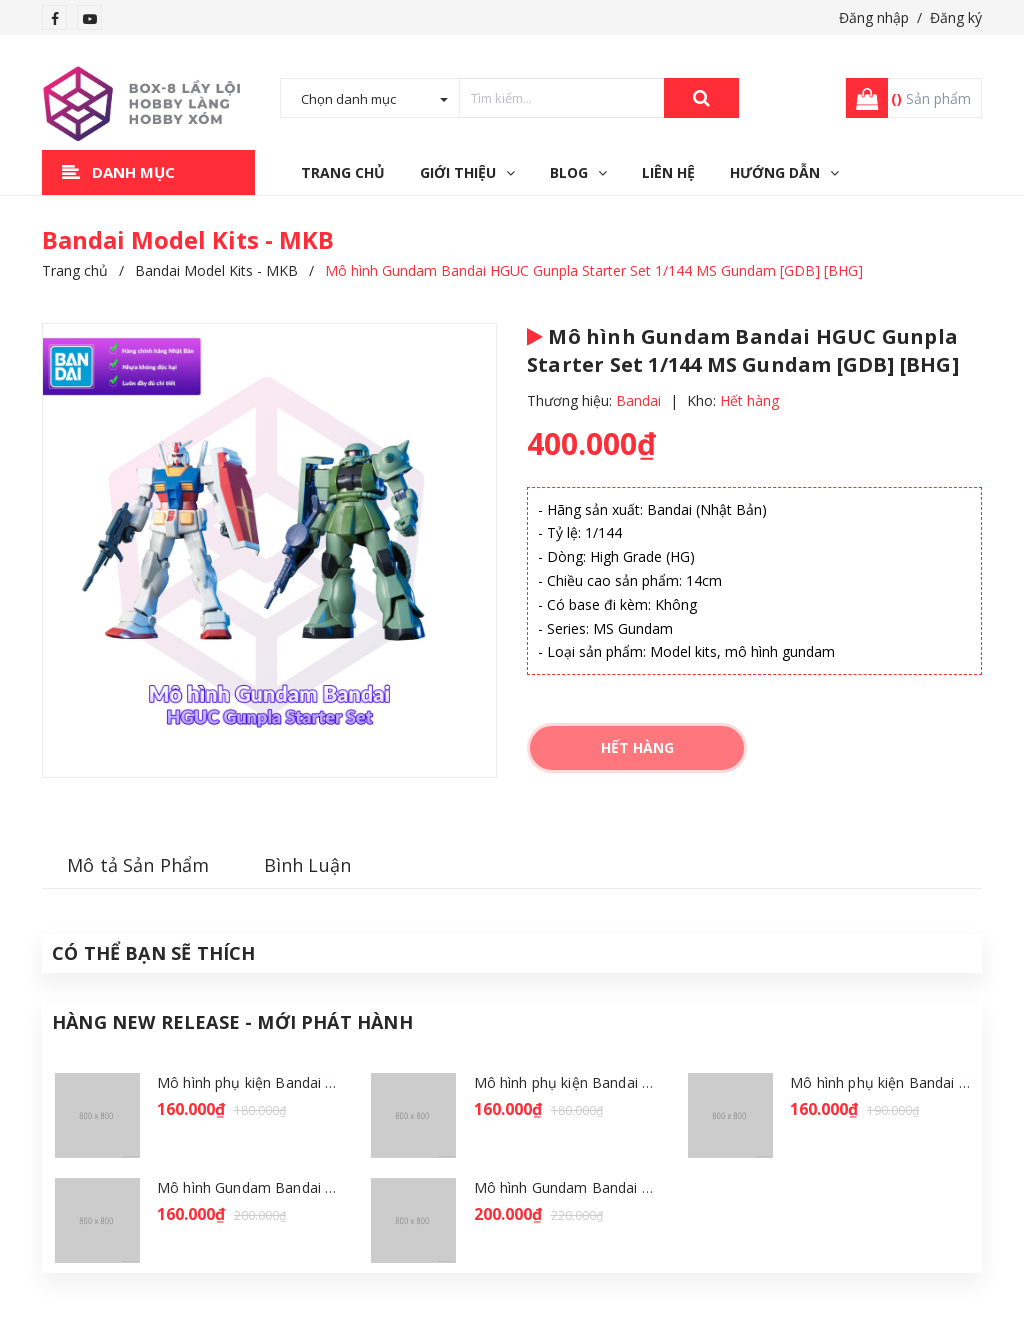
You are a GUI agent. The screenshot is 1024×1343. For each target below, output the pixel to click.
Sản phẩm (931, 98)
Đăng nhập (874, 17)
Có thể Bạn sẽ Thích (153, 953)
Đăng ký (956, 17)
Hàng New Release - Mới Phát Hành (232, 1022)
